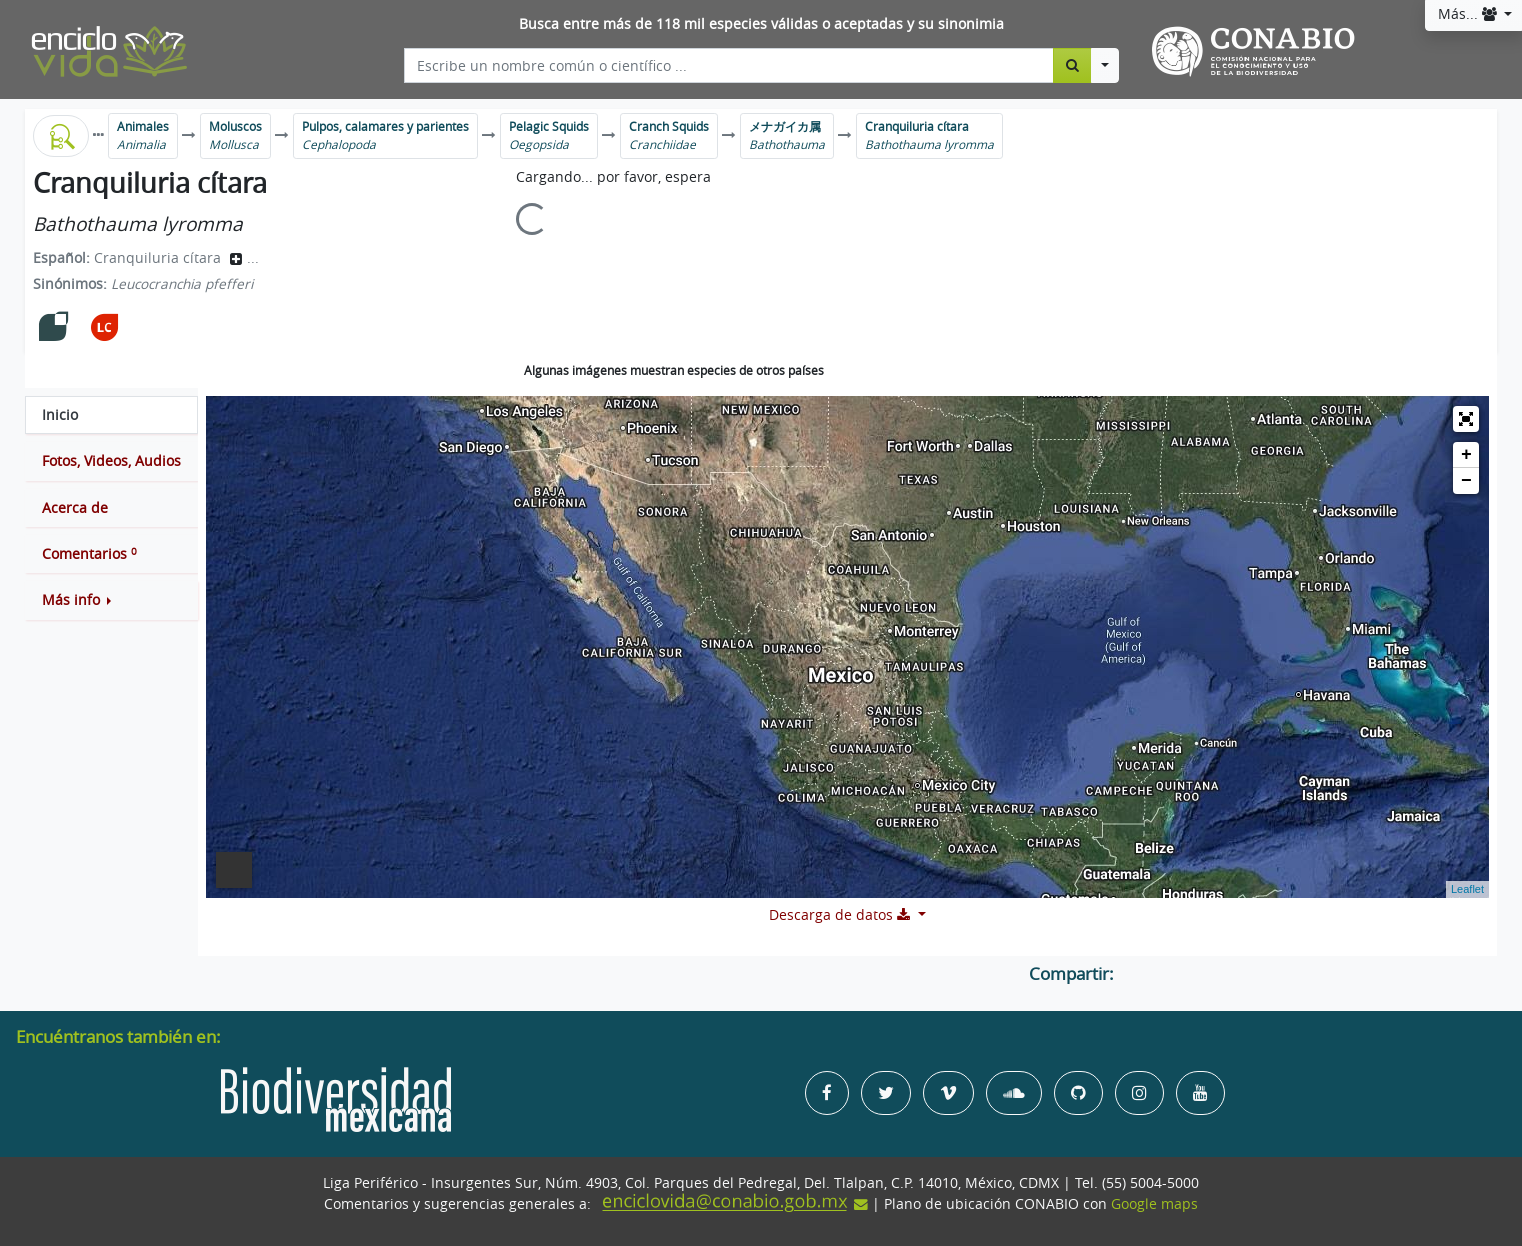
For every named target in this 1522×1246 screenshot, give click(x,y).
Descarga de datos (841, 915)
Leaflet (1467, 889)
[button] (111, 600)
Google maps (1154, 1204)
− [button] (1466, 481)
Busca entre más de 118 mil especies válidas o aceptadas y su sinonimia (761, 24)
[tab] (111, 415)
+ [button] (1466, 455)
